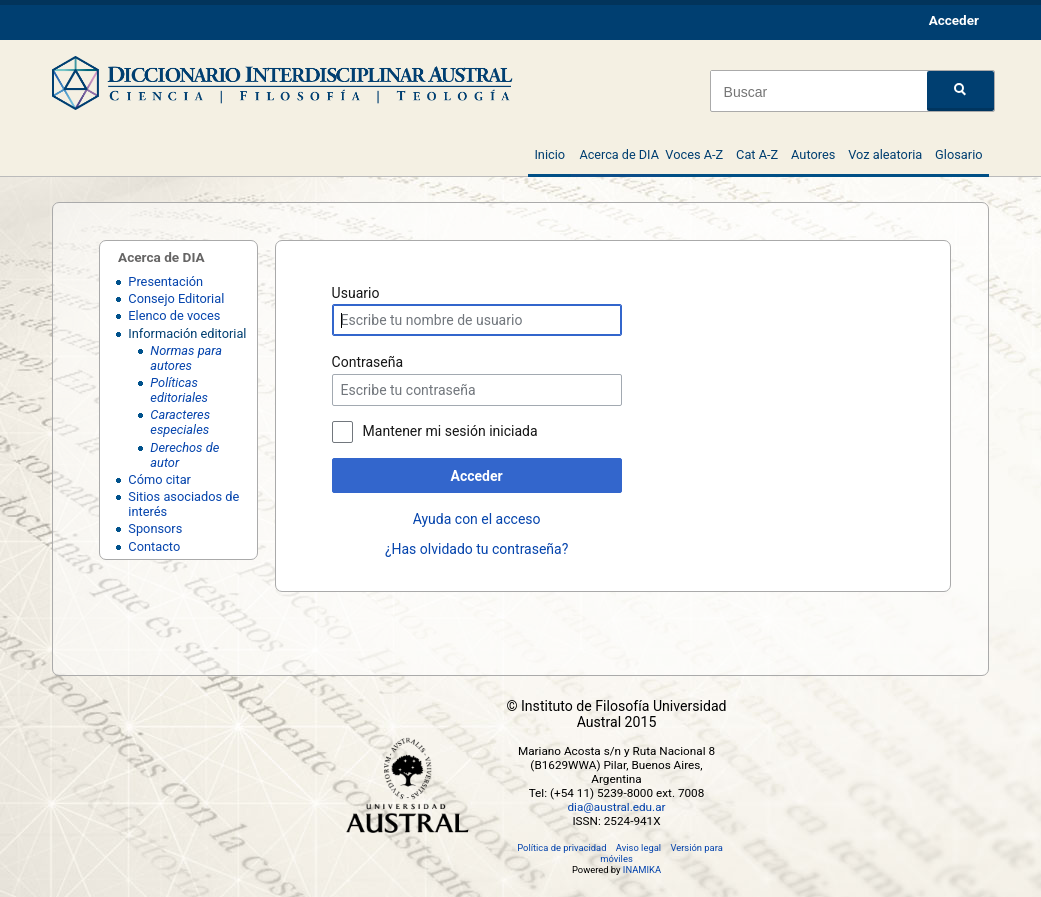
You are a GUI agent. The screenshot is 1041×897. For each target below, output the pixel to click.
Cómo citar (159, 479)
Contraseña (368, 362)
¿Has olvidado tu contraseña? (476, 549)
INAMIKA (642, 869)
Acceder (477, 476)
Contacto (154, 546)
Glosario (958, 154)
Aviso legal (638, 847)
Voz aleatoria (885, 154)
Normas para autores (186, 358)
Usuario (356, 293)
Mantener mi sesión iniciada (450, 431)
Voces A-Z (694, 154)
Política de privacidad (561, 847)
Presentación (165, 281)
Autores (813, 154)
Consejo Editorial (176, 298)
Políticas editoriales (179, 390)
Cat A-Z (757, 154)
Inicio (549, 154)
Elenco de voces (174, 315)
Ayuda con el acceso (477, 519)
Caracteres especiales (180, 422)
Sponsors (155, 528)
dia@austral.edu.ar (616, 807)
